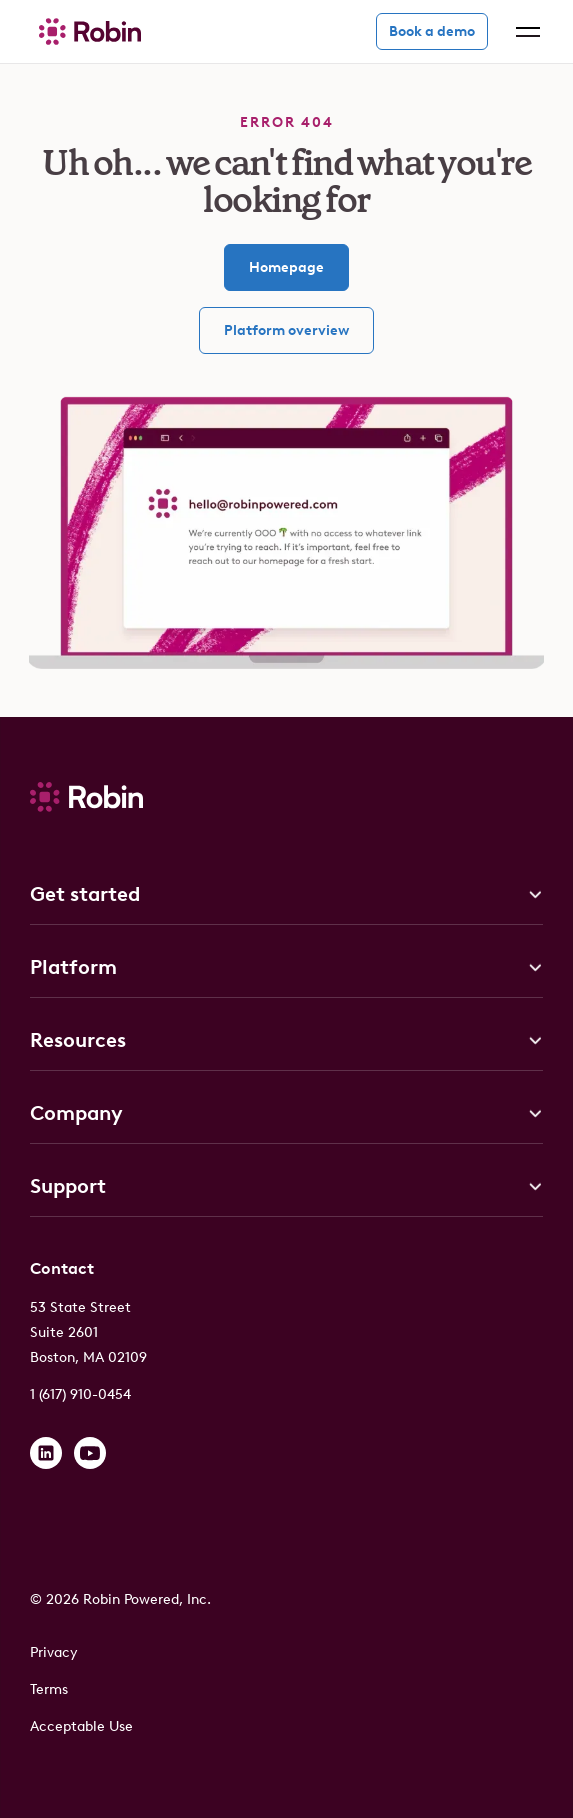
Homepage (286, 267)
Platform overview (286, 330)
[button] (524, 32)
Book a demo (432, 31)
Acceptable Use (81, 1726)
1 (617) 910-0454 (80, 1394)
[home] (85, 31)
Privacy (54, 1652)
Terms (49, 1689)
